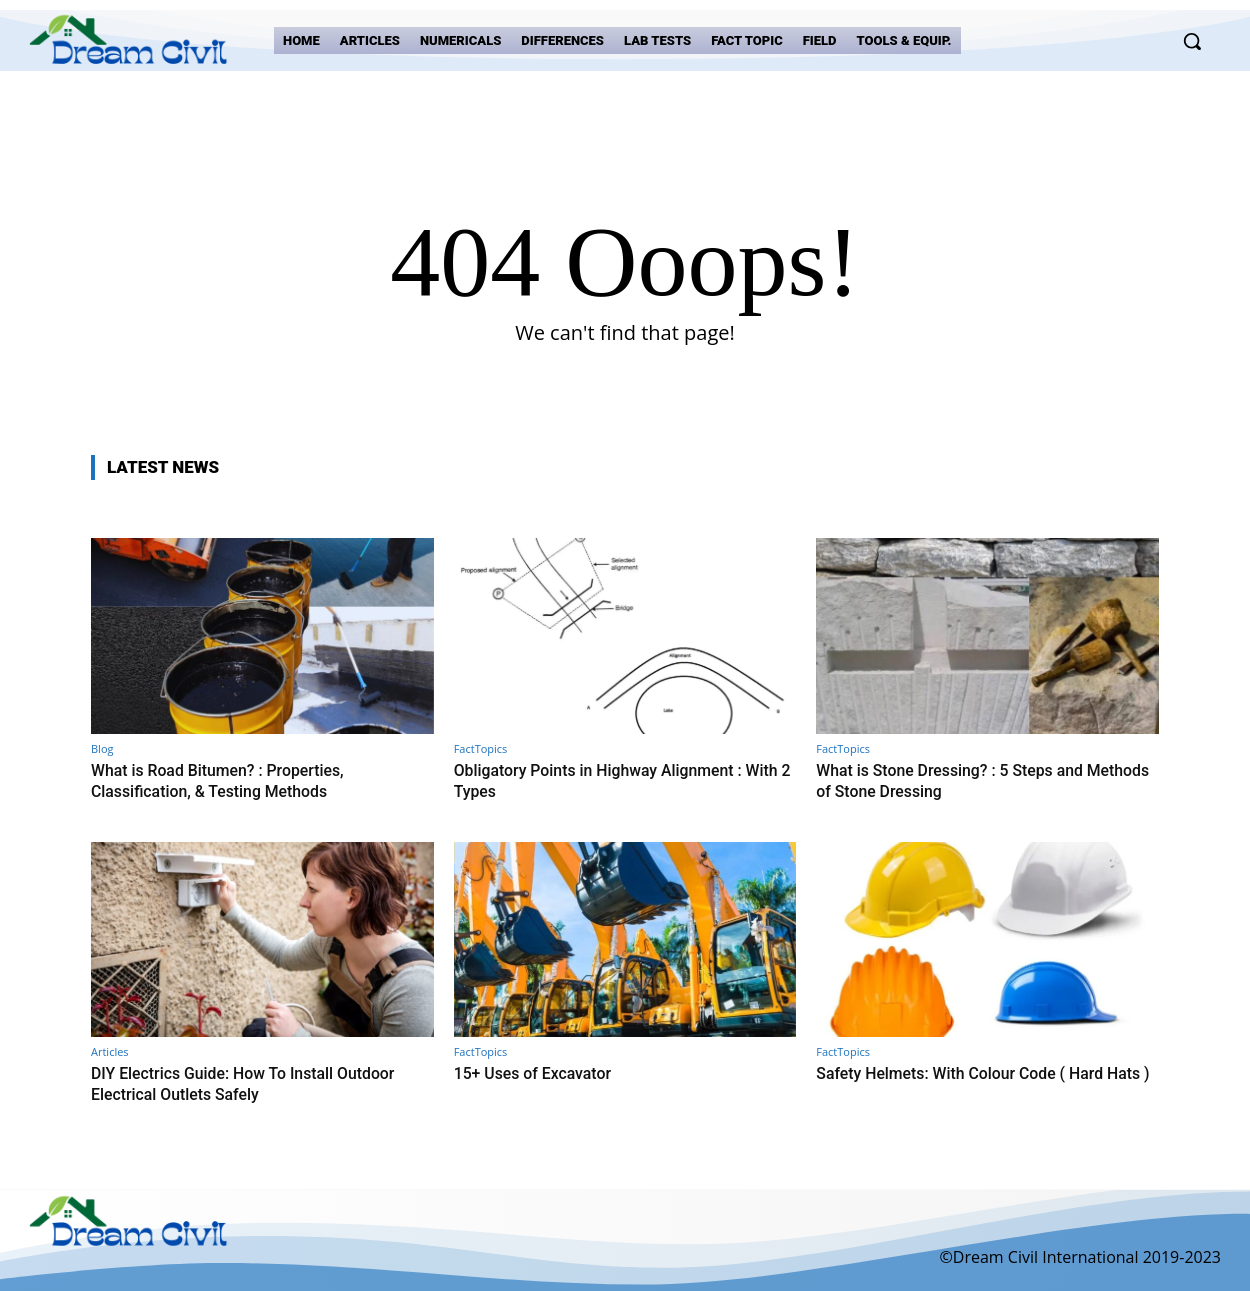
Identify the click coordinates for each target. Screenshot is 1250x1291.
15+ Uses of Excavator (538, 1072)
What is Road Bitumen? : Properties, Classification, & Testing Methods (227, 780)
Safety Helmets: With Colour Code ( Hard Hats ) (970, 1082)
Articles (110, 1050)
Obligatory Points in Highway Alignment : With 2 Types (609, 780)
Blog (102, 748)
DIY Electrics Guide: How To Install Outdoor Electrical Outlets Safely (254, 1082)
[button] (1192, 41)
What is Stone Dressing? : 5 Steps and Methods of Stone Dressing (959, 780)
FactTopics (481, 748)
